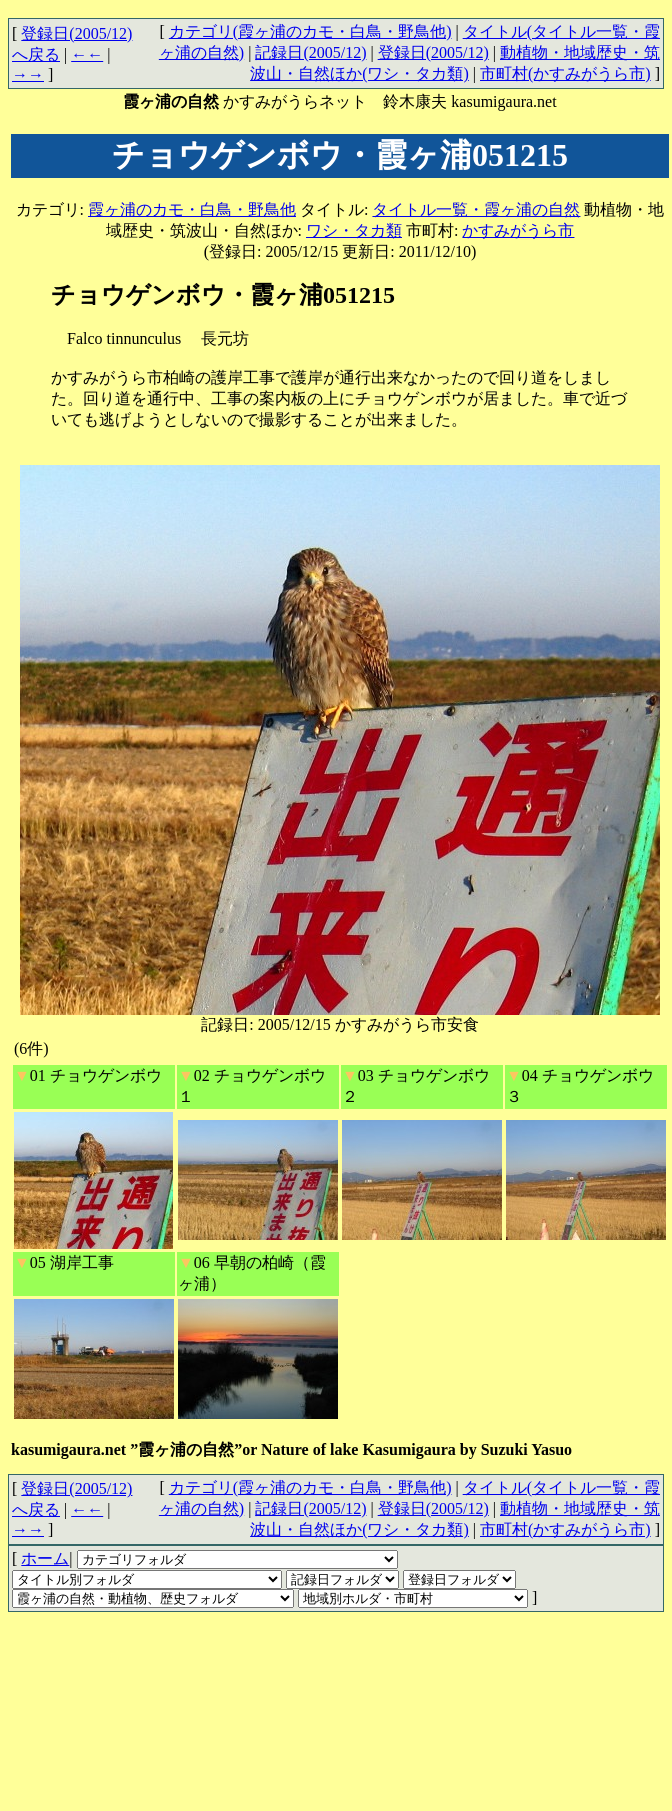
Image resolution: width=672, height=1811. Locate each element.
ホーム (45, 1558)
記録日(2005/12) (310, 52)
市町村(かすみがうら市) (565, 73)
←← (87, 54)
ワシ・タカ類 (354, 230)
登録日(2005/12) (433, 52)
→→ (28, 74)
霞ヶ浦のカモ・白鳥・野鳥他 (192, 209)
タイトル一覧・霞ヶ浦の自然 (476, 209)
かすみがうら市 (518, 230)
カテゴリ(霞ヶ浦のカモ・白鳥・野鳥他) (310, 31)
